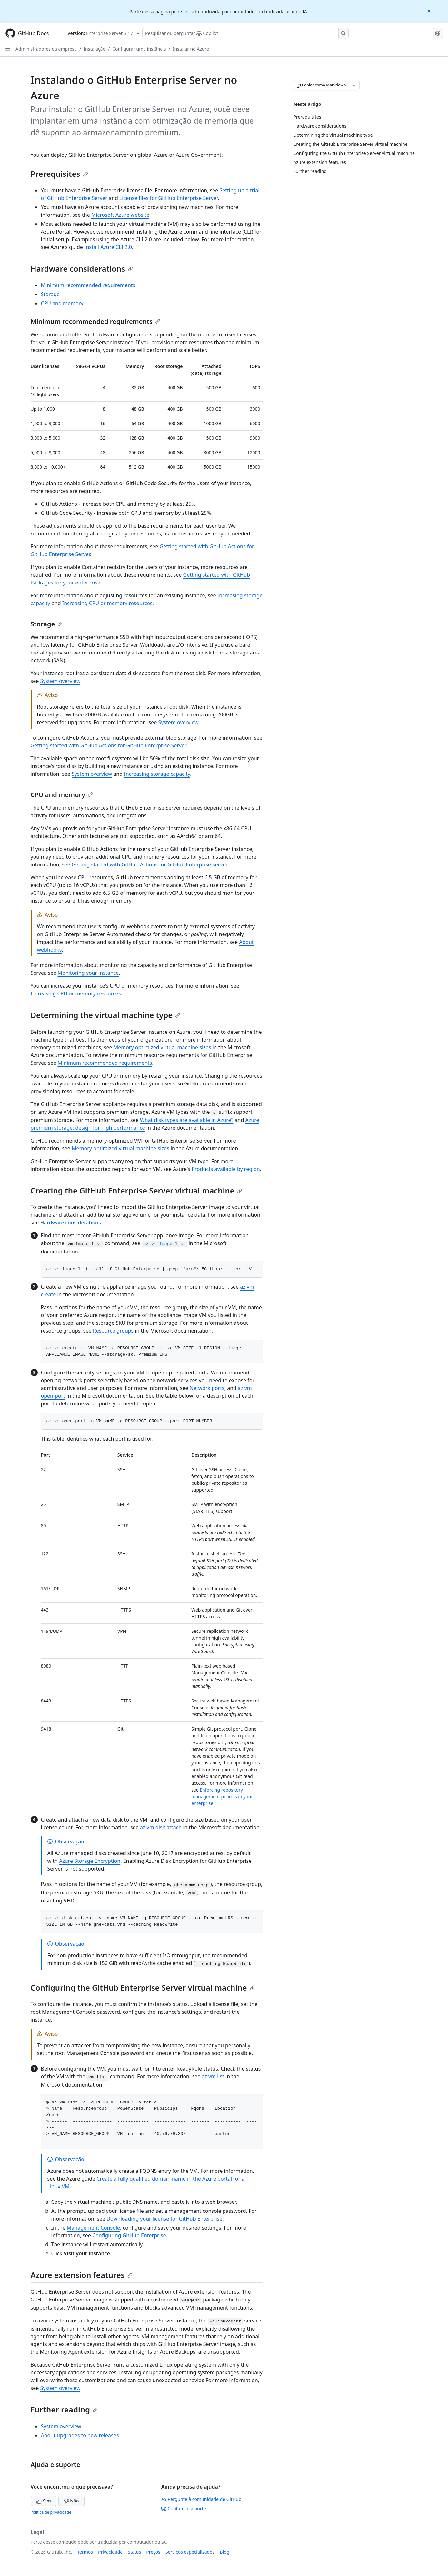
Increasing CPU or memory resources (107, 603)
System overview (60, 680)
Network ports (207, 1388)
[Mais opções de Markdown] (354, 85)
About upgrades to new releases (80, 2435)
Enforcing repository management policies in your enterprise (222, 1796)
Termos (85, 2552)
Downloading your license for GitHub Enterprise (164, 2218)
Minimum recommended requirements (88, 285)
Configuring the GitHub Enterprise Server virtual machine (143, 1987)
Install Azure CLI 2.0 (108, 247)
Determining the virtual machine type (106, 1015)
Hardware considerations (82, 268)
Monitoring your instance (88, 972)
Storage (50, 294)
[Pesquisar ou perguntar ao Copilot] (245, 33)
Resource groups (113, 1330)
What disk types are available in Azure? (187, 1119)
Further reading (64, 2409)
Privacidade (110, 2552)
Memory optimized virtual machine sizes (162, 1047)
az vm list (213, 2076)
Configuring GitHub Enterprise (129, 2235)
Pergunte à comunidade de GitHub (201, 2499)
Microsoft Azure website (120, 214)
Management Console (93, 2227)
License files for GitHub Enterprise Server (168, 198)
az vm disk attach (161, 1827)
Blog (224, 2552)
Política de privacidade (51, 2512)
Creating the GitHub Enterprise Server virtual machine (136, 1190)
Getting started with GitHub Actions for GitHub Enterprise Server (108, 745)
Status (134, 2552)
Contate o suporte (183, 2508)
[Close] (429, 10)
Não (71, 2501)
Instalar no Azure (191, 49)
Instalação (94, 49)
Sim (43, 2501)
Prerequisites (59, 173)
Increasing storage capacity (157, 773)
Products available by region (226, 1169)
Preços (153, 2552)
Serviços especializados (189, 2552)
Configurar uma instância (139, 49)
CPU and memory (62, 303)
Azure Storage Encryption (89, 1860)
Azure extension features (82, 2275)
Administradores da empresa (46, 49)
